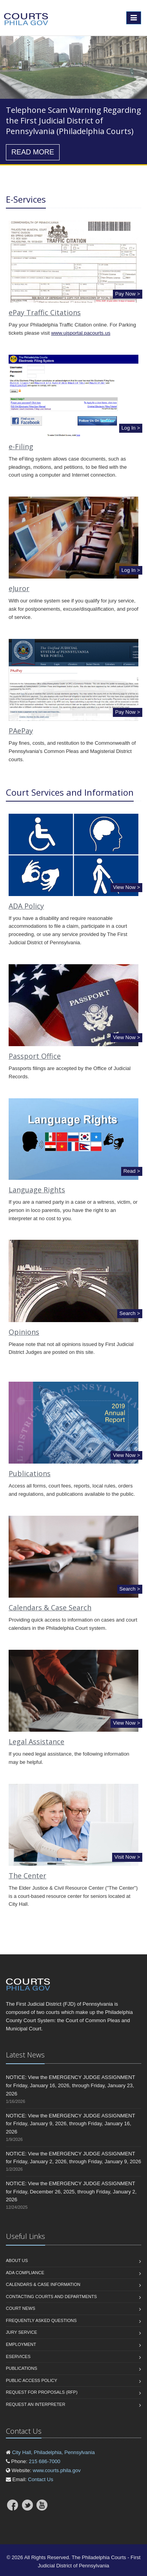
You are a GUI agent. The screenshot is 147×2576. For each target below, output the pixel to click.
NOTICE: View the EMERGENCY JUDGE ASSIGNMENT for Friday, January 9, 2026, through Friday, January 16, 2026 (70, 2124)
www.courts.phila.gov (57, 2470)
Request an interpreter (35, 2404)
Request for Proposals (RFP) (42, 2392)
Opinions (24, 1332)
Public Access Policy (31, 2380)
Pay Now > (127, 294)
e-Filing (21, 446)
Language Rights (37, 1189)
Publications (30, 1473)
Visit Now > (127, 1857)
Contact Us (40, 2479)
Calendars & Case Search (50, 1607)
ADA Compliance (25, 2272)
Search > (130, 1313)
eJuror (19, 588)
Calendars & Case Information (43, 2284)
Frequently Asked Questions (41, 2320)
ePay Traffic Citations (45, 312)
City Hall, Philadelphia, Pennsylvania (53, 2452)
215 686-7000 (44, 2461)
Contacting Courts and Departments (51, 2296)
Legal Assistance (36, 1741)
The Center (27, 1875)
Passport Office (35, 1056)
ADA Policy (26, 906)
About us (17, 2260)
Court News (20, 2308)
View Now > (126, 887)
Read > (131, 1171)
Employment (21, 2344)
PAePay (21, 730)
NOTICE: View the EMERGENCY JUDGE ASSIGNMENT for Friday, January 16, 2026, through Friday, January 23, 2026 (70, 2085)
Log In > (131, 428)
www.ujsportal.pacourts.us (80, 333)
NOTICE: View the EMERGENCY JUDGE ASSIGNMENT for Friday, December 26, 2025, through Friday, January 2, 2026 (71, 2192)
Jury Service (21, 2332)
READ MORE (32, 152)
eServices (18, 2356)
